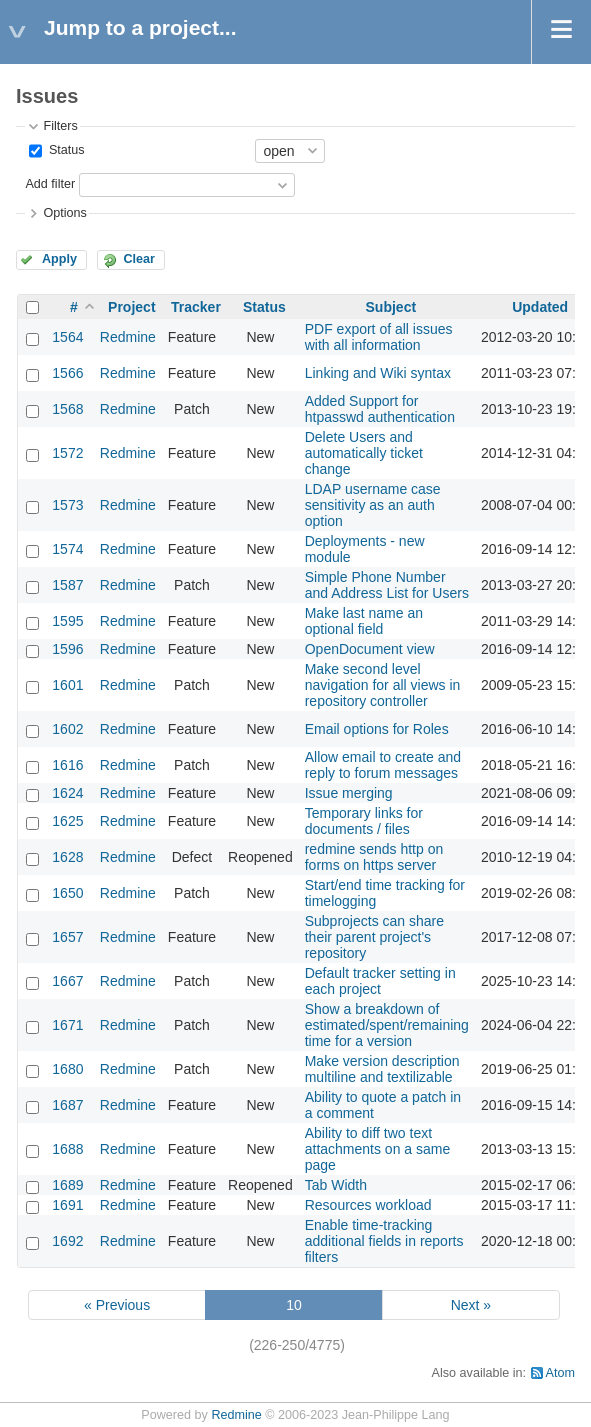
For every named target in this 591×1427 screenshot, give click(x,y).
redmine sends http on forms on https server (374, 857)
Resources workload (368, 1205)
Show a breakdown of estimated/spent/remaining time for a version (387, 1025)
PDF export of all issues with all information (379, 337)
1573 (67, 505)
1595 (67, 621)
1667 (67, 981)
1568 (67, 409)
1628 (67, 857)
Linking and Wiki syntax (378, 373)
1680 (67, 1069)
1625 (67, 821)
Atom (560, 1373)
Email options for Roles (377, 729)
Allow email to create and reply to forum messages (383, 765)
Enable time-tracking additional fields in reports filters (384, 1241)
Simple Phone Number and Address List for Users (387, 585)
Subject (391, 307)
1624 (67, 793)
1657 (67, 937)
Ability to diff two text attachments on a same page (378, 1149)
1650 (67, 893)
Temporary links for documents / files (364, 821)
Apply (59, 259)
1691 (67, 1205)
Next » (471, 1305)
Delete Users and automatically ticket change (364, 453)
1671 (67, 1025)
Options (64, 213)
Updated (540, 307)
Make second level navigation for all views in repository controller (383, 685)
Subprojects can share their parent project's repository (374, 937)
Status (64, 150)
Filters (60, 126)
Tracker (196, 307)
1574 (67, 549)
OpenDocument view (370, 649)
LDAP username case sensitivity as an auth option (373, 505)
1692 (67, 1241)
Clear (139, 259)
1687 (67, 1105)
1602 (67, 729)
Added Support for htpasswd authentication (380, 409)
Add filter (50, 184)
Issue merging (349, 793)
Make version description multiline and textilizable (382, 1069)
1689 (67, 1185)
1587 (67, 585)
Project (131, 307)
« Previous (117, 1305)
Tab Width (336, 1185)
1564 (67, 337)
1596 (67, 649)
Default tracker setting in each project (380, 981)
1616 (67, 765)
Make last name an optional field (364, 621)
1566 (67, 373)
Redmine (128, 337)
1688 (67, 1149)
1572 (67, 453)
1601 (67, 685)
